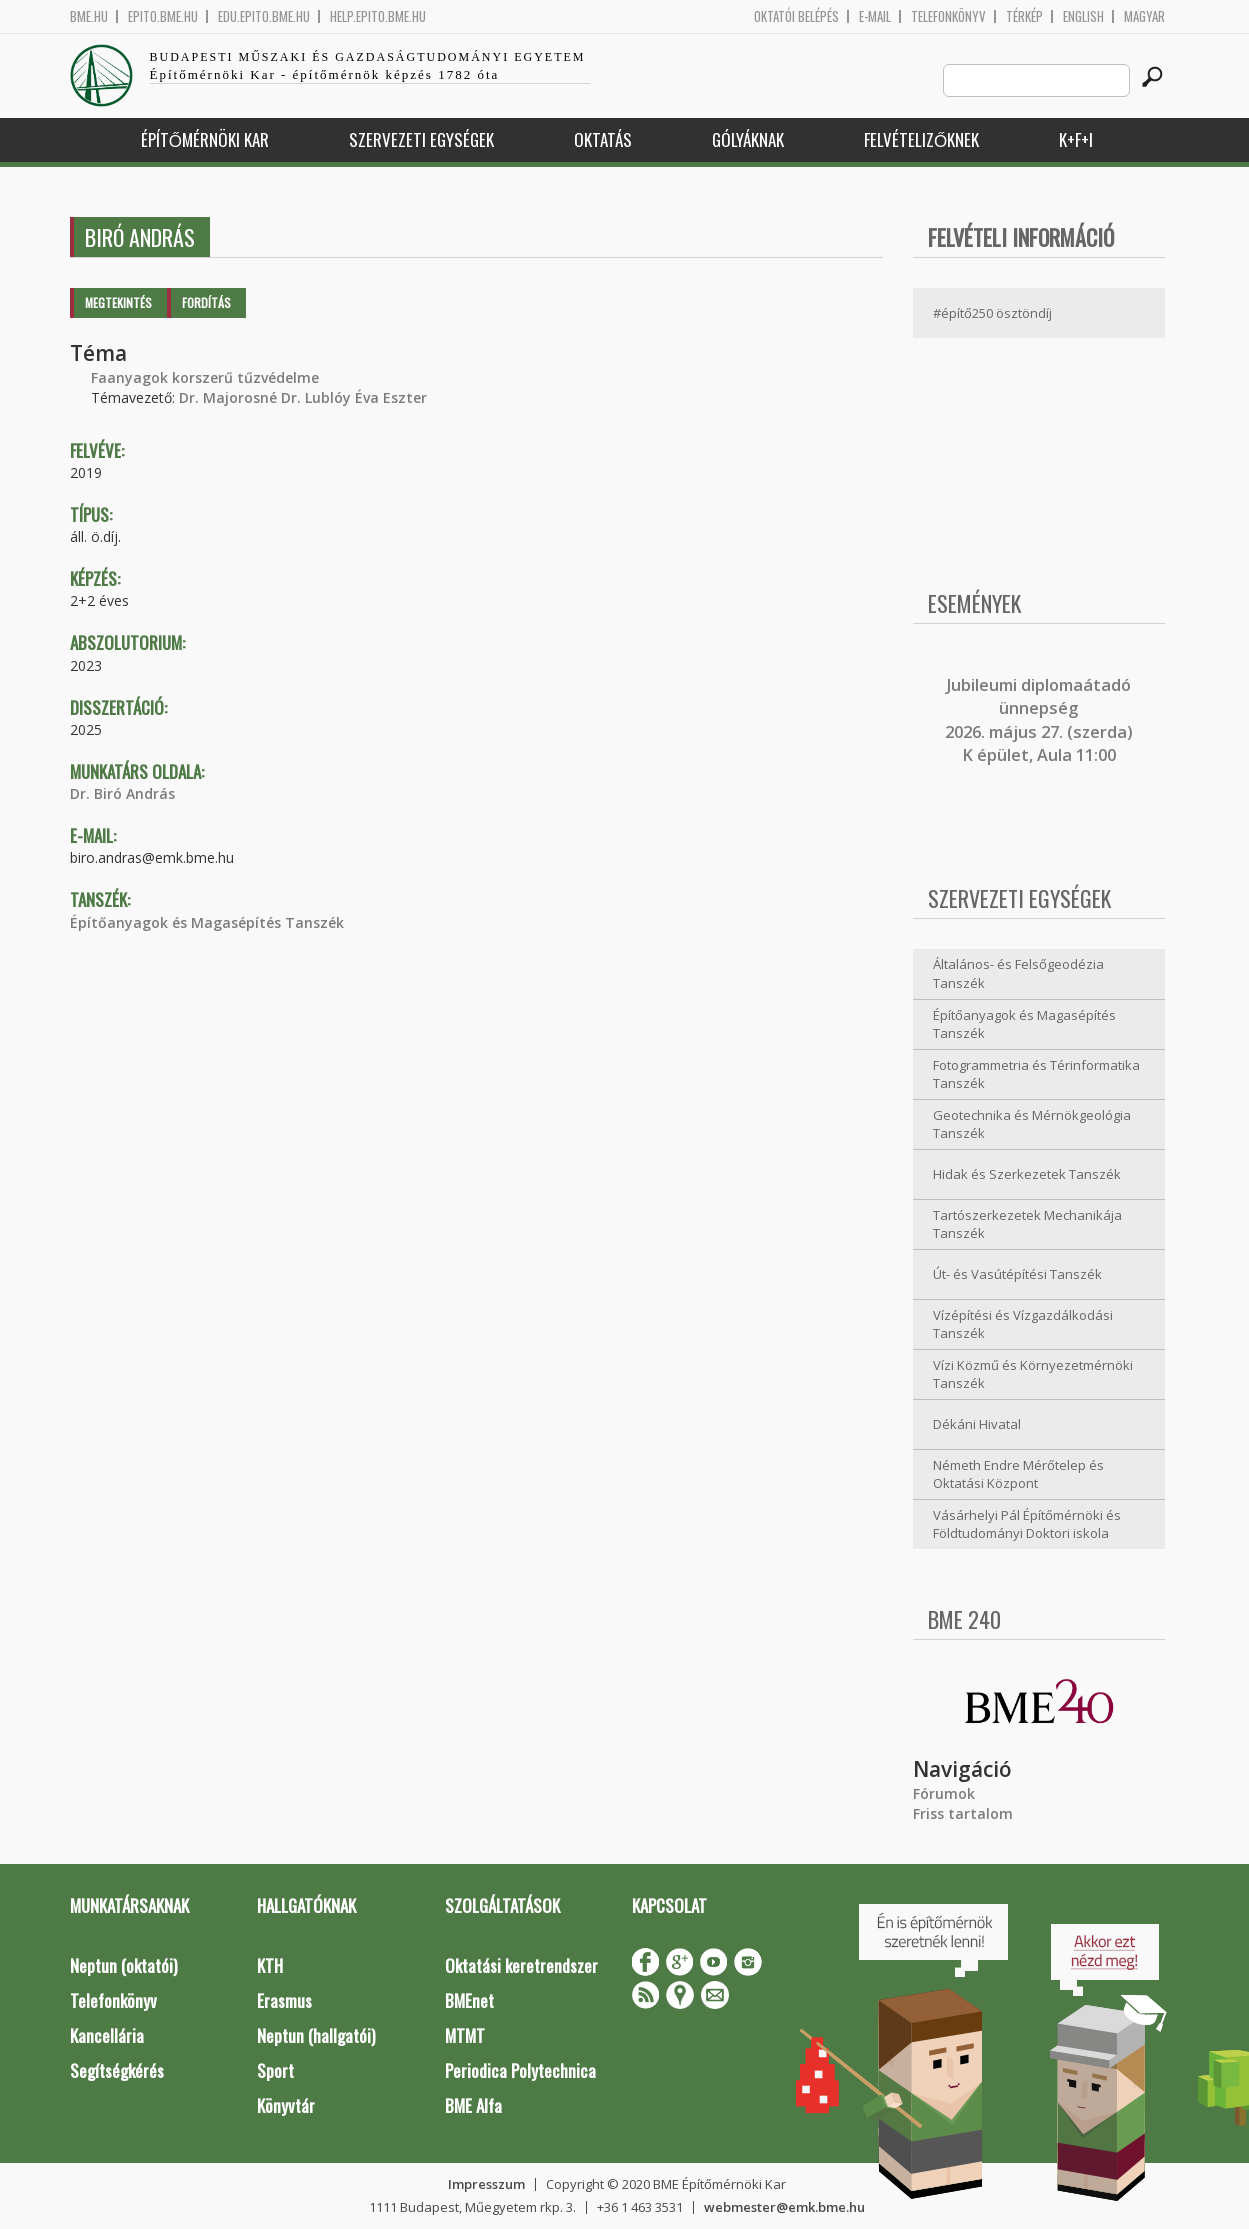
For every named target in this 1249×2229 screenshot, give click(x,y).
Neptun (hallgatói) (316, 2035)
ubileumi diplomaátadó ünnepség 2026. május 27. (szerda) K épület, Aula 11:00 (1039, 720)
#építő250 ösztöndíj (992, 313)
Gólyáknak (748, 139)
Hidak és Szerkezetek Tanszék (1027, 1174)
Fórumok (944, 1793)
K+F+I (1076, 139)
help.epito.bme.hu (378, 16)
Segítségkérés (117, 2070)
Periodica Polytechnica (520, 2070)
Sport (275, 2070)
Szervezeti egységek (421, 139)
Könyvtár (286, 2105)
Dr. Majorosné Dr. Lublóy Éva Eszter (303, 397)
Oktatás (603, 139)
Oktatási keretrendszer (521, 1965)
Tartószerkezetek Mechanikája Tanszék (1027, 1224)
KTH (270, 1965)
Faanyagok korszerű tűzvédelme (205, 377)
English (1083, 16)
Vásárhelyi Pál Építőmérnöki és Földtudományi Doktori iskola (1027, 1524)
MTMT (465, 2035)
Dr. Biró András (122, 793)
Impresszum (486, 2184)
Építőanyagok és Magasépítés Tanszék (207, 922)
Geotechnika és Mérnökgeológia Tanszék (1032, 1124)
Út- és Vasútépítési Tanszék (1017, 1274)
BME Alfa (473, 2105)
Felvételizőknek (921, 139)
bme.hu (89, 16)
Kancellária (107, 2035)
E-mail (875, 16)
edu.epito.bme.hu (264, 16)
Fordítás (206, 302)
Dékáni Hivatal (977, 1424)
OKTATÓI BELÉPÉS (796, 16)
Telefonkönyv (948, 16)
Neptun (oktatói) (123, 1965)
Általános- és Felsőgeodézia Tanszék (1018, 973)
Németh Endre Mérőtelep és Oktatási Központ (1018, 1474)
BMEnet (469, 2000)
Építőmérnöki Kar (205, 139)
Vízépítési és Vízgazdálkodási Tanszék (1023, 1324)
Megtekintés (118, 302)
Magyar (1144, 16)
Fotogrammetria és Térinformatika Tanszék (1036, 1074)
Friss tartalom (963, 1813)
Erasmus (284, 2000)
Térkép (1024, 16)
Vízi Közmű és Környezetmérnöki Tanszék (1033, 1374)
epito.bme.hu (163, 16)
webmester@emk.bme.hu (784, 2207)
